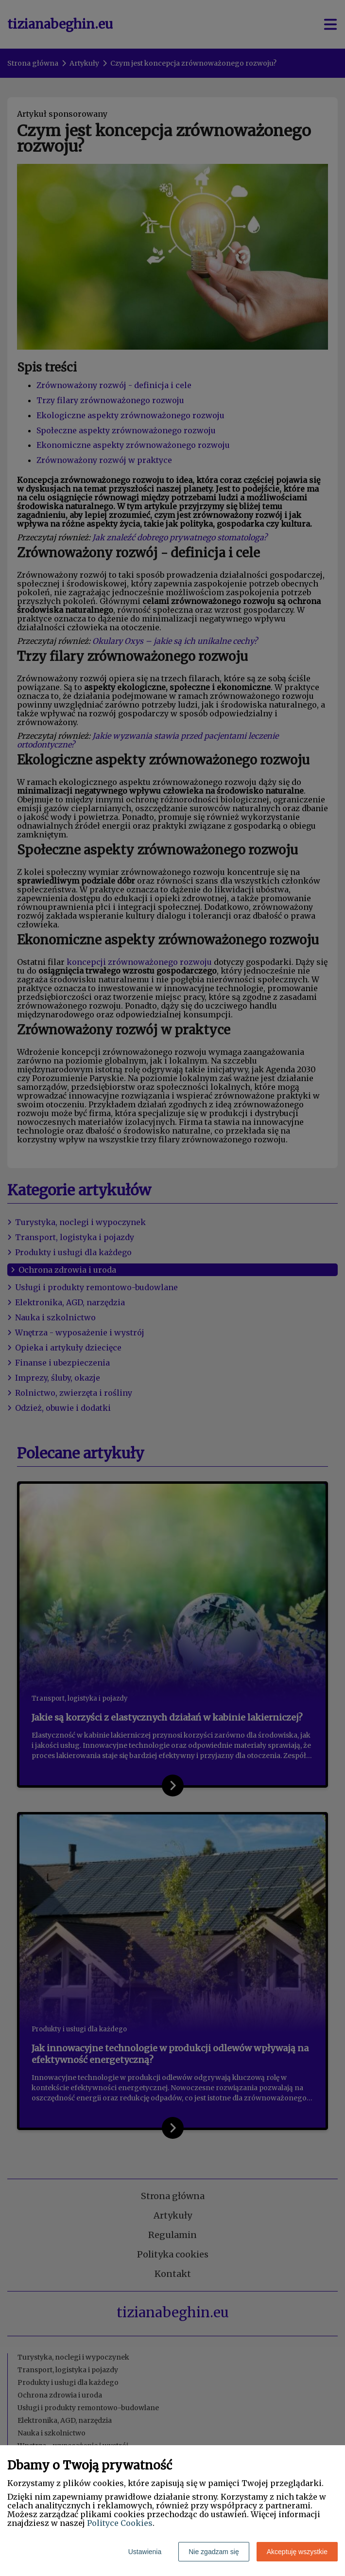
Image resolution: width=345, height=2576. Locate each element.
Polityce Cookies (120, 2523)
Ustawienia (144, 2552)
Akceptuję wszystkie (297, 2552)
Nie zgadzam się (214, 2552)
